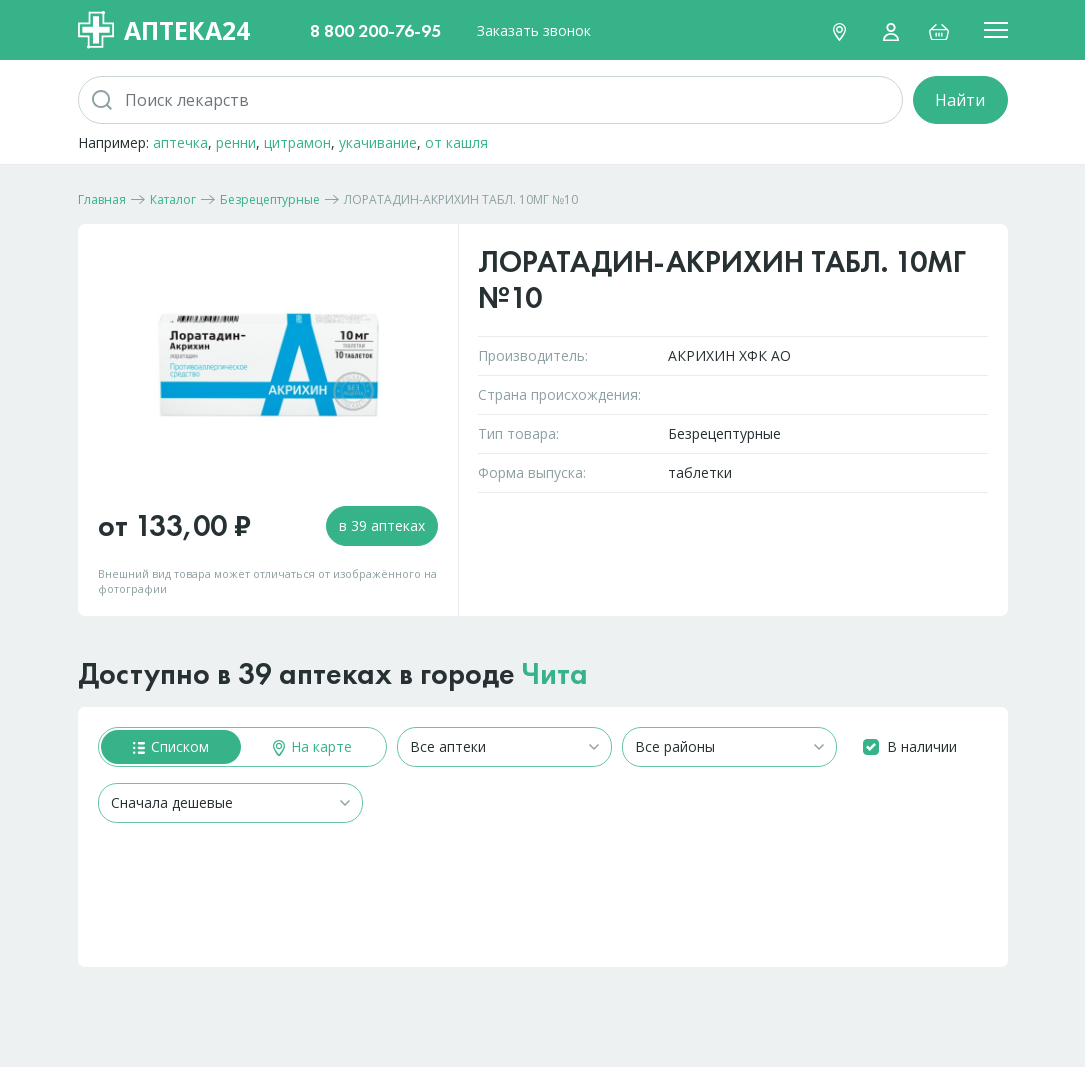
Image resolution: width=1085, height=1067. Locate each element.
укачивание (378, 142)
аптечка (180, 142)
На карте (312, 746)
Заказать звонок (534, 30)
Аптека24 (164, 30)
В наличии (922, 746)
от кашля (456, 142)
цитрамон (297, 142)
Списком (171, 746)
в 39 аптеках (382, 525)
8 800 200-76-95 (375, 30)
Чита (555, 674)
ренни (236, 142)
